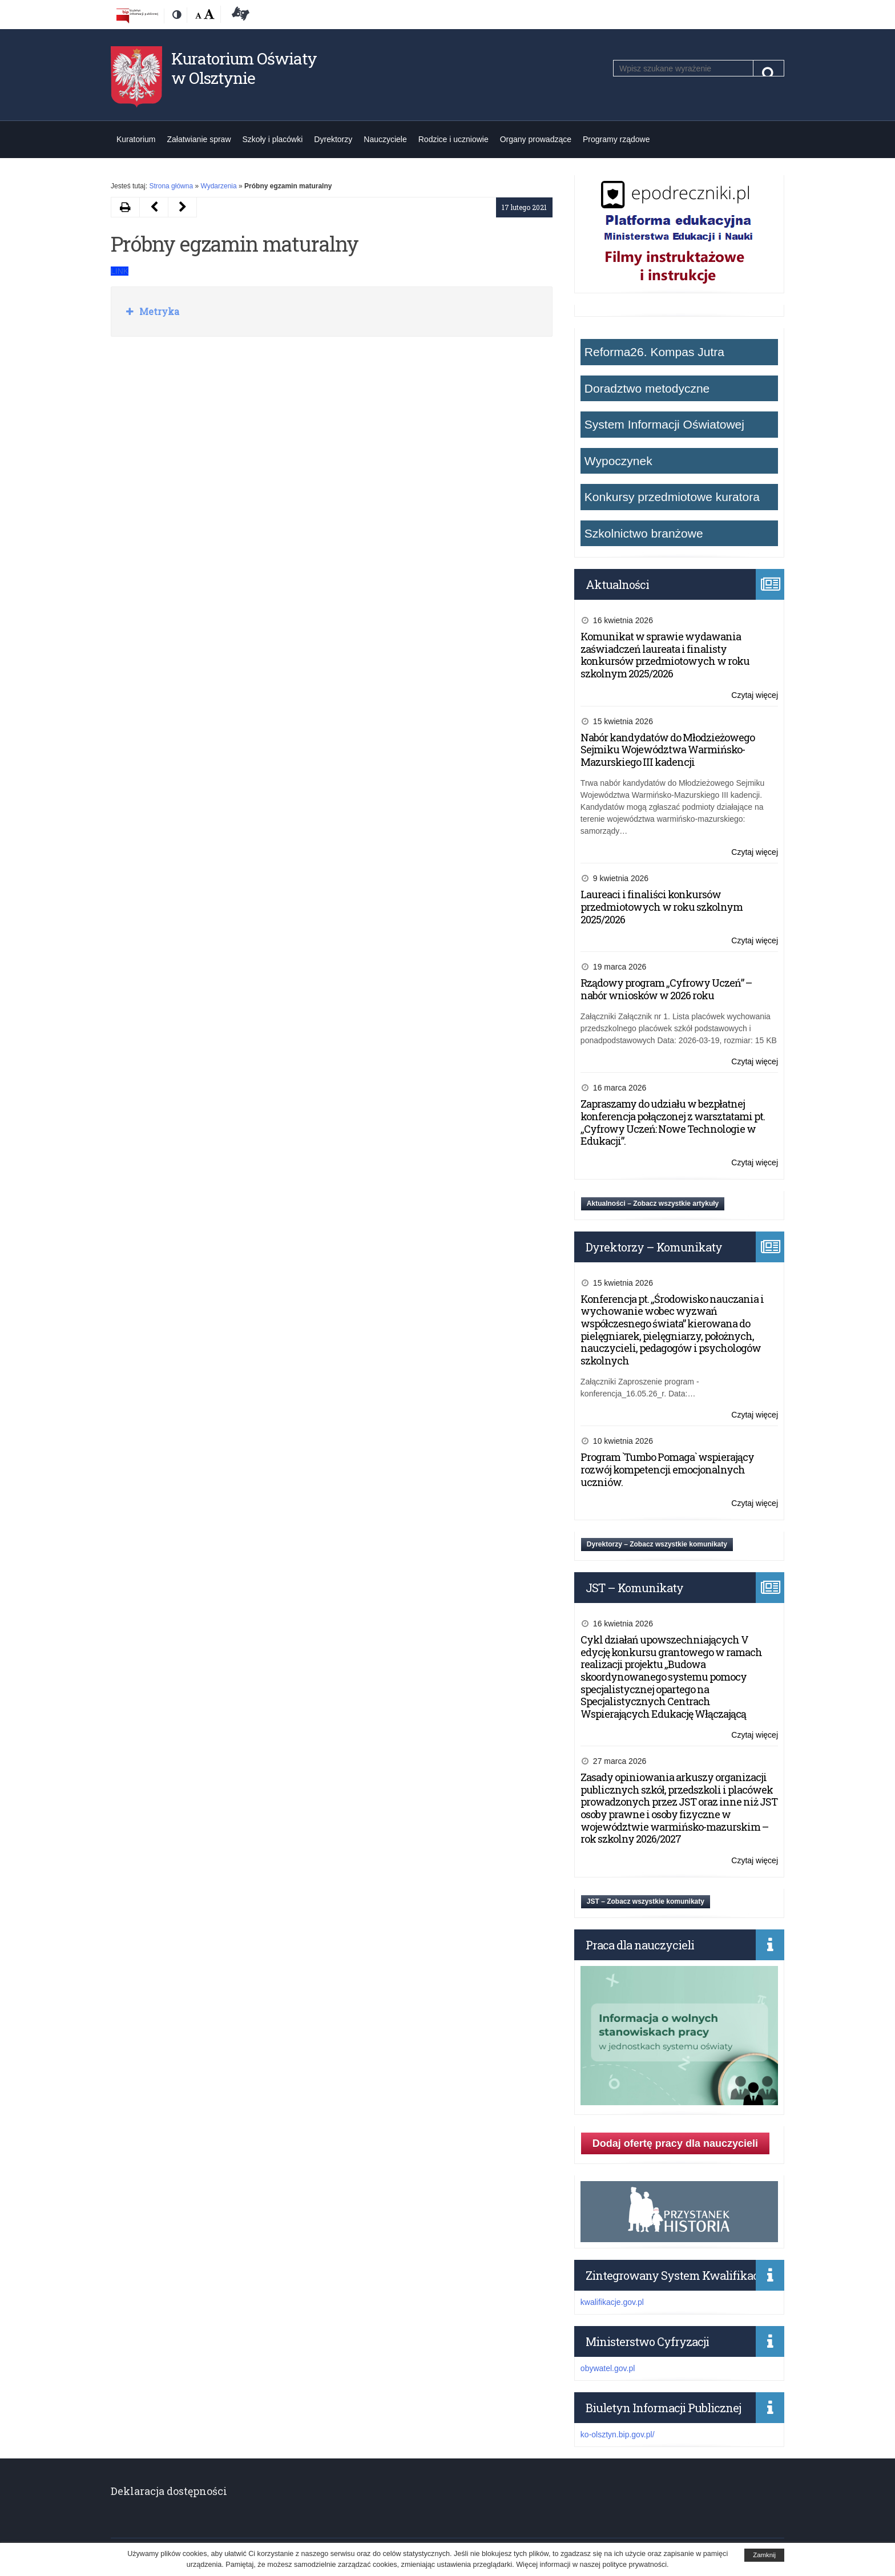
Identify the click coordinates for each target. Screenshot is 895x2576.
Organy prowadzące (535, 139)
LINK (119, 271)
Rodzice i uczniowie (453, 139)
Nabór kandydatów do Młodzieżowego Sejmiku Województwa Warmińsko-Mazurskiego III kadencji (667, 749)
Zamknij (764, 2554)
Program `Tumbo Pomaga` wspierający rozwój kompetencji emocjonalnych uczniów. (667, 1469)
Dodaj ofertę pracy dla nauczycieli (675, 2143)
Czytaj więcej (754, 695)
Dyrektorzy (333, 139)
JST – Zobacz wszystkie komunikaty (645, 1901)
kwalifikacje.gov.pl (612, 2302)
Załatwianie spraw (199, 139)
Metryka (158, 311)
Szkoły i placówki (273, 139)
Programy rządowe (616, 139)
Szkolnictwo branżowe (643, 533)
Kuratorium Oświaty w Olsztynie (244, 68)
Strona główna (171, 186)
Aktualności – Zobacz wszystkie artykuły (653, 1204)
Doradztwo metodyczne (646, 388)
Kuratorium (135, 139)
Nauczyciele (385, 139)
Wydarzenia (218, 186)
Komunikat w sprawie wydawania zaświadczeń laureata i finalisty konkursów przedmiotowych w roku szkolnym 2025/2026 (664, 654)
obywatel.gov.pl (607, 2368)
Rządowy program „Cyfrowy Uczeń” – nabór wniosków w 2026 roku (666, 989)
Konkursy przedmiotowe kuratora (672, 496)
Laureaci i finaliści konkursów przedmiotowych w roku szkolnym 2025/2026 (661, 906)
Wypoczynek (618, 460)
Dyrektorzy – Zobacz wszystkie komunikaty (657, 1544)
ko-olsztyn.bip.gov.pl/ (617, 2434)
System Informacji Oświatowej (664, 424)
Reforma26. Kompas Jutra (654, 351)
